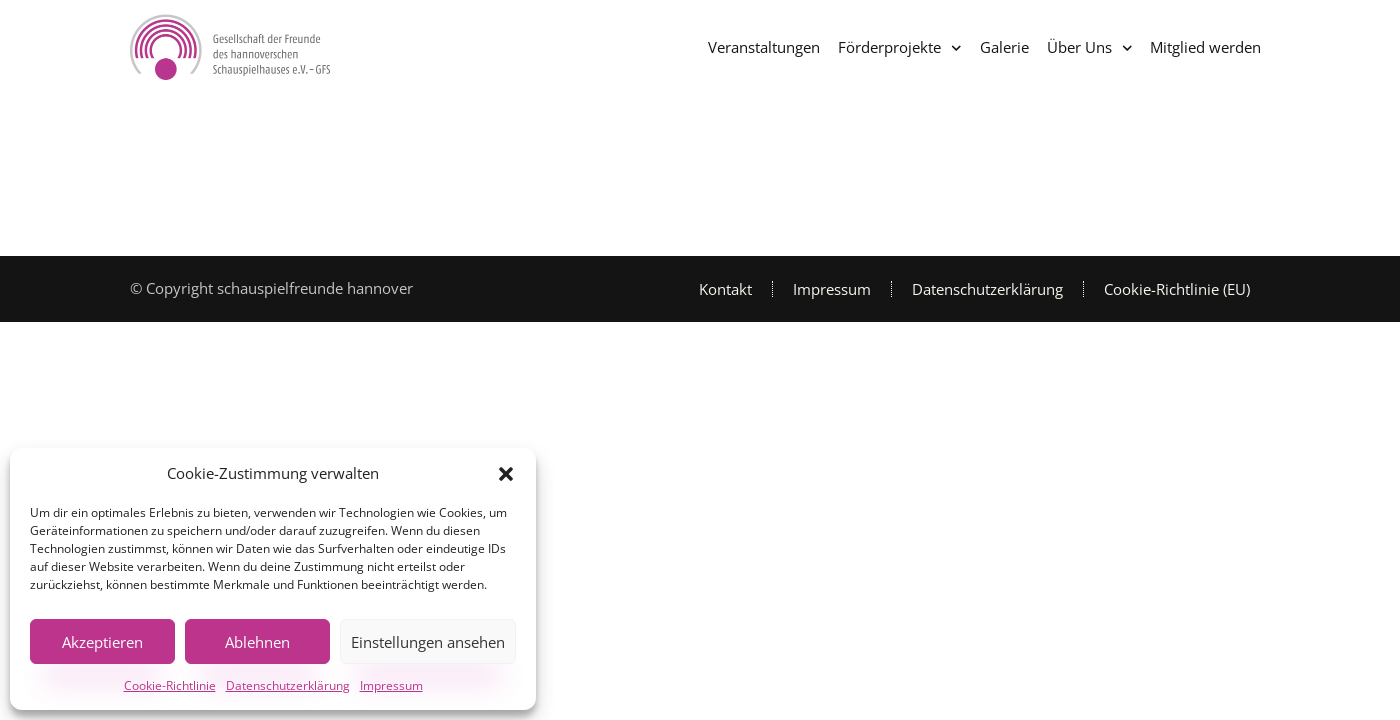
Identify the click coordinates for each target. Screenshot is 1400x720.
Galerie (1004, 47)
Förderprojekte (900, 48)
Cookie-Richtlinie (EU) (1177, 289)
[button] (506, 474)
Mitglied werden (1205, 47)
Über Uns (1090, 48)
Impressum (391, 685)
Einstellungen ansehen (428, 642)
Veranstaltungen (764, 47)
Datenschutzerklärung (288, 685)
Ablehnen (257, 642)
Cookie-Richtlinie (170, 685)
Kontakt (725, 289)
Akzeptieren (102, 642)
